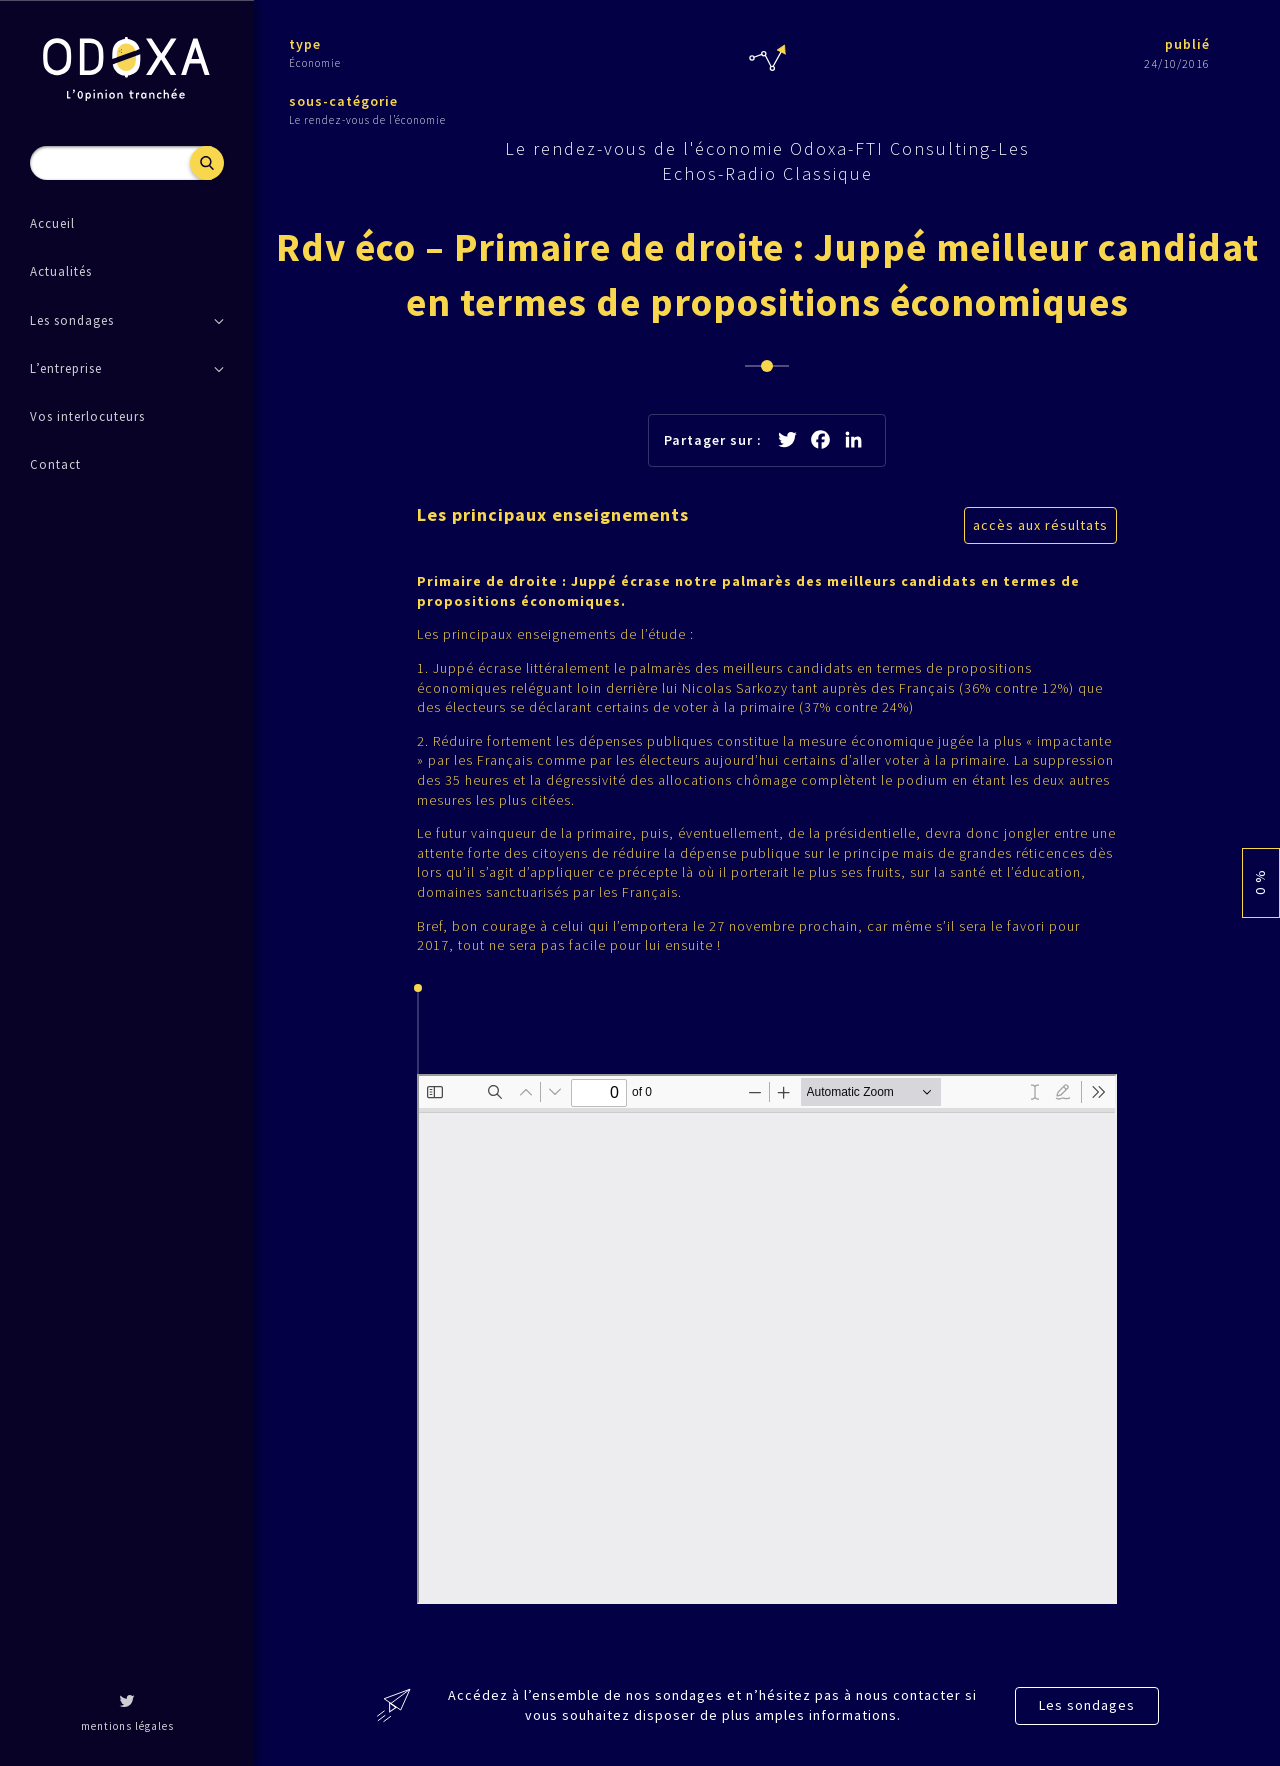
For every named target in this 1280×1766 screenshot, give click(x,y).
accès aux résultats (1040, 525)
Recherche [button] (207, 163)
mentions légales (127, 1726)
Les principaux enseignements (553, 514)
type (305, 44)
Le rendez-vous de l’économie (367, 120)
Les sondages (1087, 1705)
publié (1187, 44)
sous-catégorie (343, 101)
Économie (315, 63)
